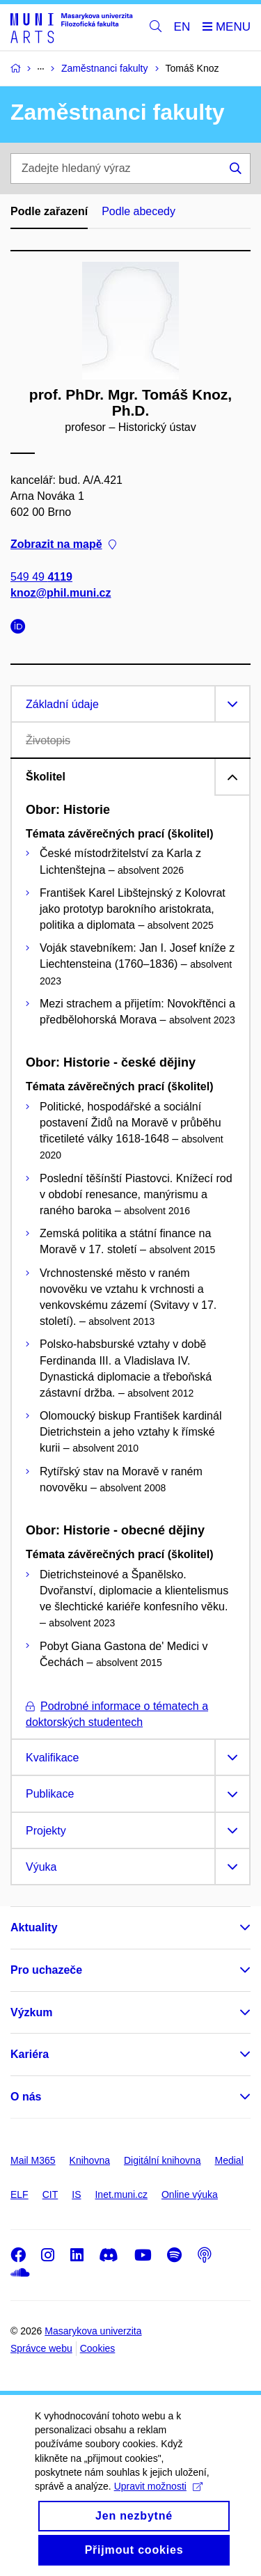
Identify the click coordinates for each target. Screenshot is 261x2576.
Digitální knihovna (162, 2160)
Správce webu (41, 2348)
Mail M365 (33, 2160)
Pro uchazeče (46, 1970)
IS (76, 2194)
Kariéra (29, 2054)
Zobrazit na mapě (63, 544)
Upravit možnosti (158, 2501)
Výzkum (31, 2012)
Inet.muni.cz (121, 2194)
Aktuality (34, 1927)
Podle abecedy (138, 211)
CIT (50, 2194)
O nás (25, 2097)
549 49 (41, 576)
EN (182, 26)
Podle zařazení (49, 211)
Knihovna (90, 2160)
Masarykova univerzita (93, 2331)
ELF (19, 2194)
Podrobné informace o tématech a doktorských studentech (117, 1714)
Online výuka (189, 2194)
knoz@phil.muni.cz (60, 592)
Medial (229, 2160)
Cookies (98, 2348)
